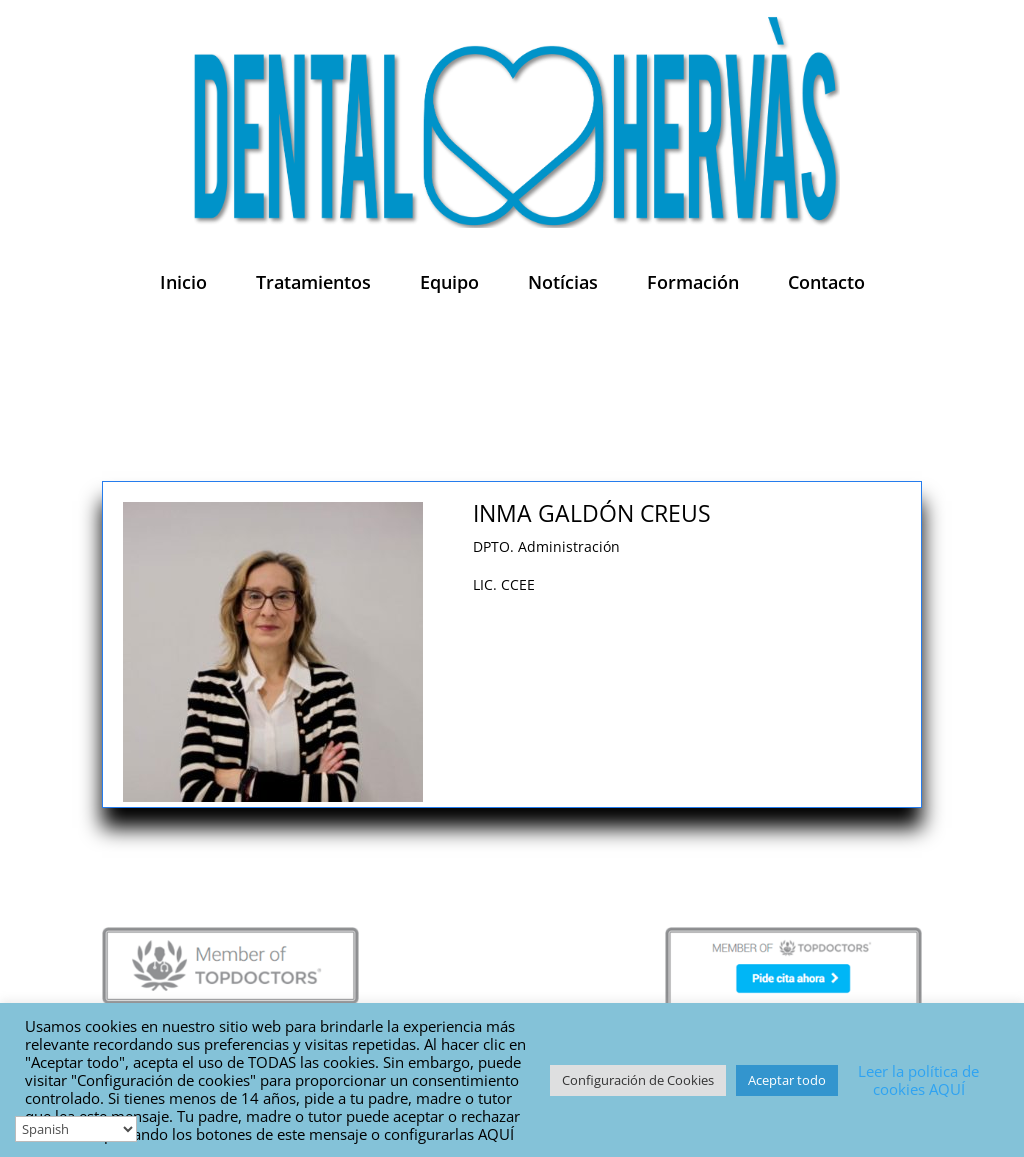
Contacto (826, 282)
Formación (693, 282)
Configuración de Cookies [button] (638, 1080)
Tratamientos (313, 282)
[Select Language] (76, 1129)
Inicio (183, 282)
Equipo (449, 282)
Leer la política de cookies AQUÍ (918, 1080)
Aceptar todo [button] (787, 1080)
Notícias (563, 282)
